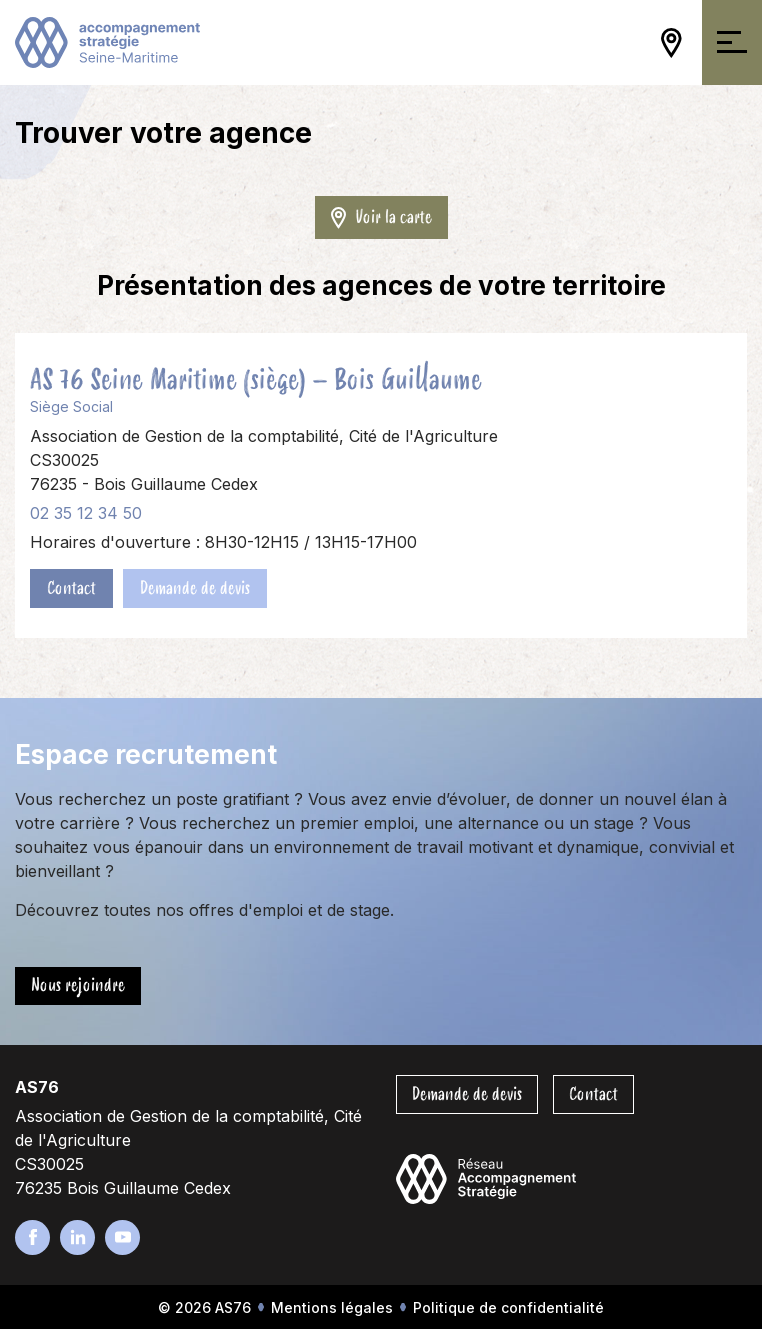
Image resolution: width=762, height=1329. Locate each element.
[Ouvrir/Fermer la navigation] (732, 42)
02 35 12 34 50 (86, 513)
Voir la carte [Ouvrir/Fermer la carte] (381, 217)
